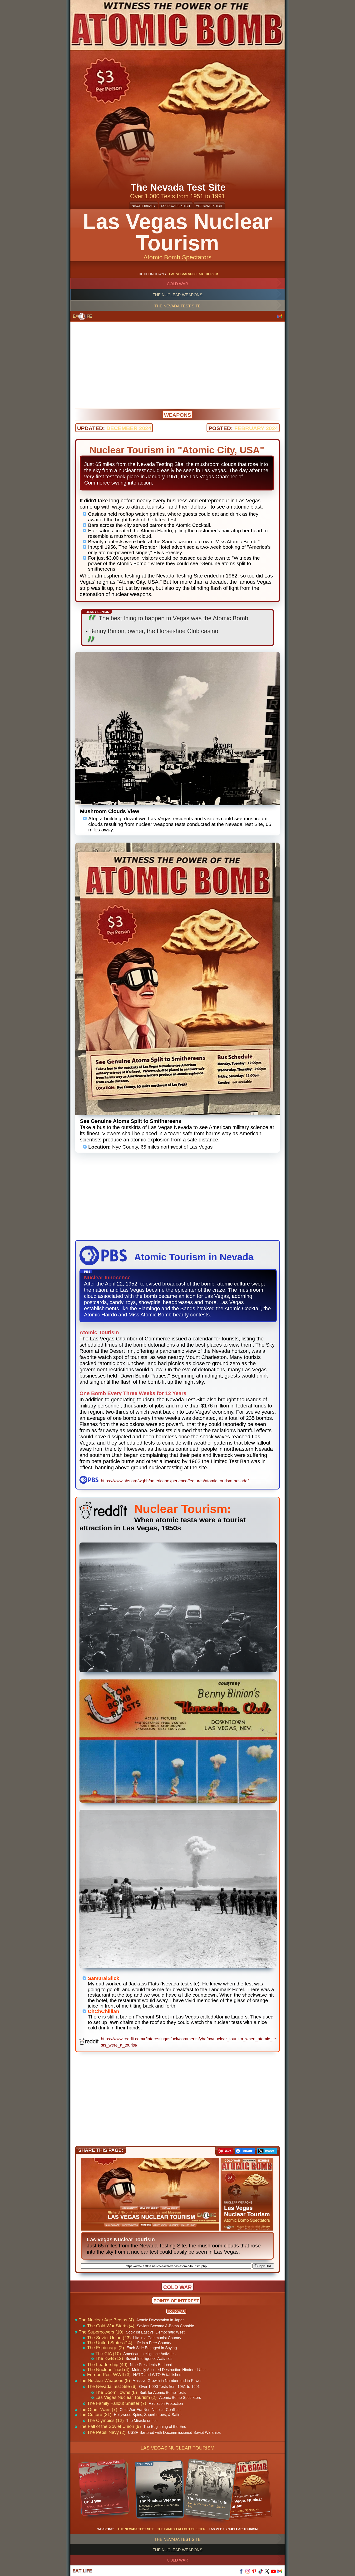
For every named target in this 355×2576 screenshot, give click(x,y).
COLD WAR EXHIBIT (176, 206)
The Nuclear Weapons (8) (105, 2380)
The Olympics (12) (106, 2420)
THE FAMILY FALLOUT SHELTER (181, 2529)
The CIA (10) (108, 2353)
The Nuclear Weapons (177, 295)
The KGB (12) (109, 2358)
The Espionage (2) (106, 2347)
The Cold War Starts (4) (111, 2325)
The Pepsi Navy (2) (107, 2432)
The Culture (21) (96, 2414)
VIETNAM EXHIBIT (209, 206)
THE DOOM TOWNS (151, 274)
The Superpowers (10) (102, 2331)
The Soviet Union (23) (109, 2337)
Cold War (177, 284)
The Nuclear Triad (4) (109, 2369)
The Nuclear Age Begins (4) (107, 2319)
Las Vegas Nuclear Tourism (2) (126, 2397)
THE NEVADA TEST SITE (136, 2529)
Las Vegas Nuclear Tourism (177, 2447)
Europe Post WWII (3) (109, 2374)
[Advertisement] (177, 361)
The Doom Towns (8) (116, 2392)
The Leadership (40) (108, 2364)
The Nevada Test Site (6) (112, 2386)
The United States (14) (110, 2342)
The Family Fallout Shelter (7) (117, 2403)
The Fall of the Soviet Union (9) (110, 2426)
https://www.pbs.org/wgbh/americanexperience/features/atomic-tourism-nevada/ (175, 1481)
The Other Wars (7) (98, 2409)
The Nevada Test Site (177, 306)
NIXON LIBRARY (144, 206)
